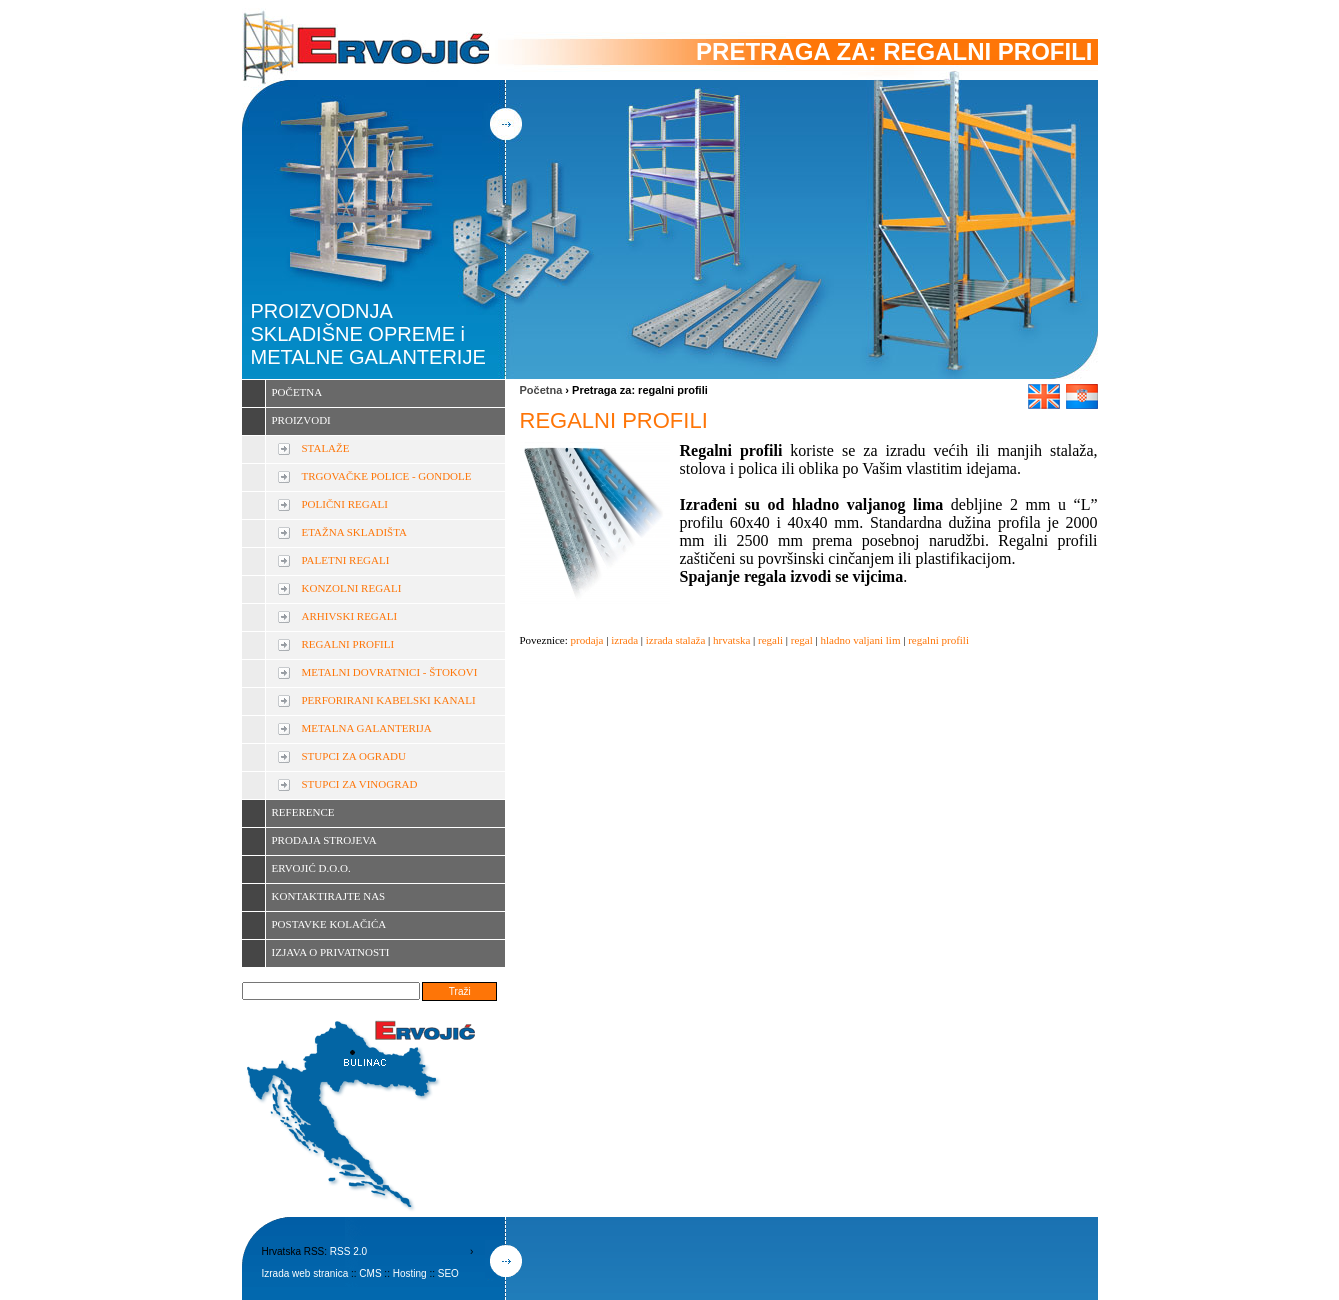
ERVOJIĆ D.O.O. (311, 868)
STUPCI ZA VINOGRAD (360, 784)
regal (802, 640)
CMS (370, 1273)
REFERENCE (303, 812)
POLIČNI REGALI (345, 504)
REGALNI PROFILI (348, 644)
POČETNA (297, 392)
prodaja (587, 640)
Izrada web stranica (305, 1273)
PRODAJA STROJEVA (324, 840)
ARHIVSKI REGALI (350, 616)
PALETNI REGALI (346, 560)
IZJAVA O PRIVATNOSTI (331, 952)
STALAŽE (326, 448)
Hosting (410, 1273)
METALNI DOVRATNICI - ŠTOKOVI (390, 672)
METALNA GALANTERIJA (367, 728)
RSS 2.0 (348, 1251)
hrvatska (731, 640)
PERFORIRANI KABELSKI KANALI (389, 700)
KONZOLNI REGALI (352, 588)
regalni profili (938, 640)
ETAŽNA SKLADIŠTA (354, 532)
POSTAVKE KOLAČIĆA (329, 924)
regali (770, 640)
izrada (624, 640)
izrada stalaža (676, 640)
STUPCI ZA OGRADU (354, 756)
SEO (448, 1273)
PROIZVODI (301, 420)
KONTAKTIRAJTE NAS (329, 896)
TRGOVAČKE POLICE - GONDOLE (387, 476)
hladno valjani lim (860, 640)
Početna (541, 390)
